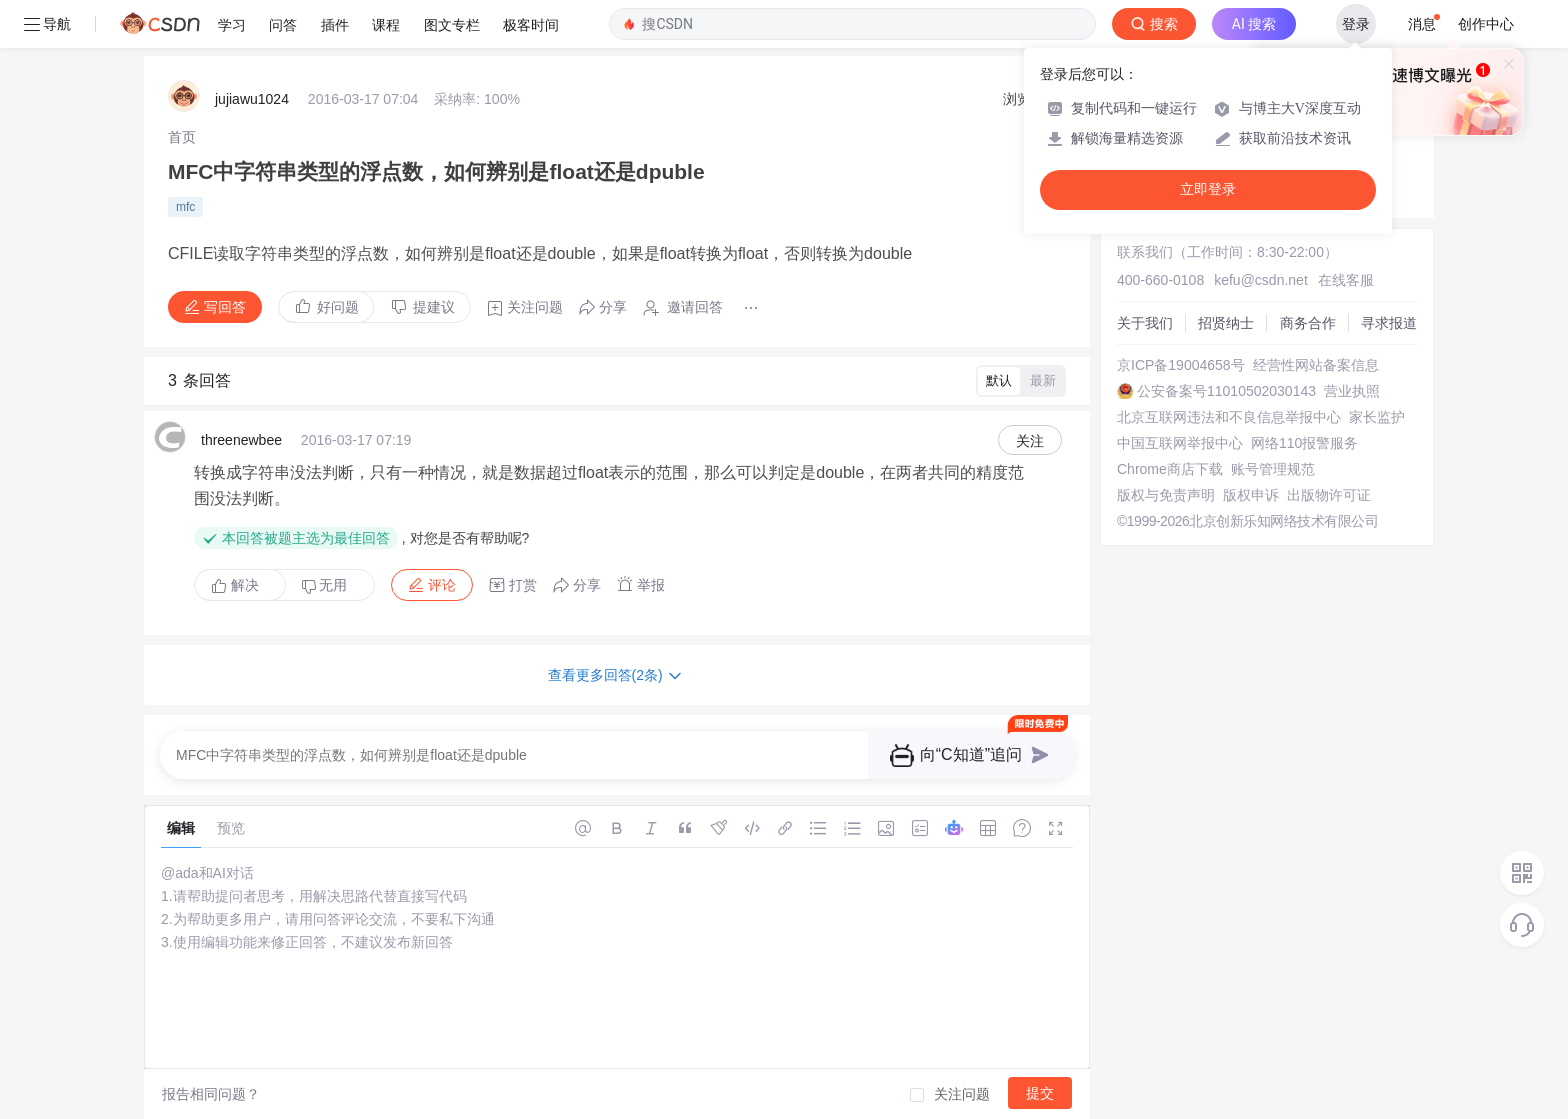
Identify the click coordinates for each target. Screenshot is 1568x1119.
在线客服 (1346, 280)
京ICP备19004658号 (1181, 365)
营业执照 (1352, 391)
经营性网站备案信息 (1316, 365)
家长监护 (1377, 417)
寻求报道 (1389, 323)
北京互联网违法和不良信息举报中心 (1229, 417)
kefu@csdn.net (1261, 280)
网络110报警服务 (1304, 443)
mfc (185, 207)
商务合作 (1308, 323)
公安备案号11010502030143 (1226, 391)
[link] (182, 137)
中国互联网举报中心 (1180, 443)
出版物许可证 (1329, 495)
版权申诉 (1251, 495)
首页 (182, 137)
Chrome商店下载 (1170, 469)
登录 (1356, 24)
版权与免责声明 (1166, 495)
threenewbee (241, 440)
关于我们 (1145, 323)
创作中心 (1486, 24)
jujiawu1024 (252, 99)
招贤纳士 (1226, 323)
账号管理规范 (1273, 469)
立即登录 (1208, 189)
